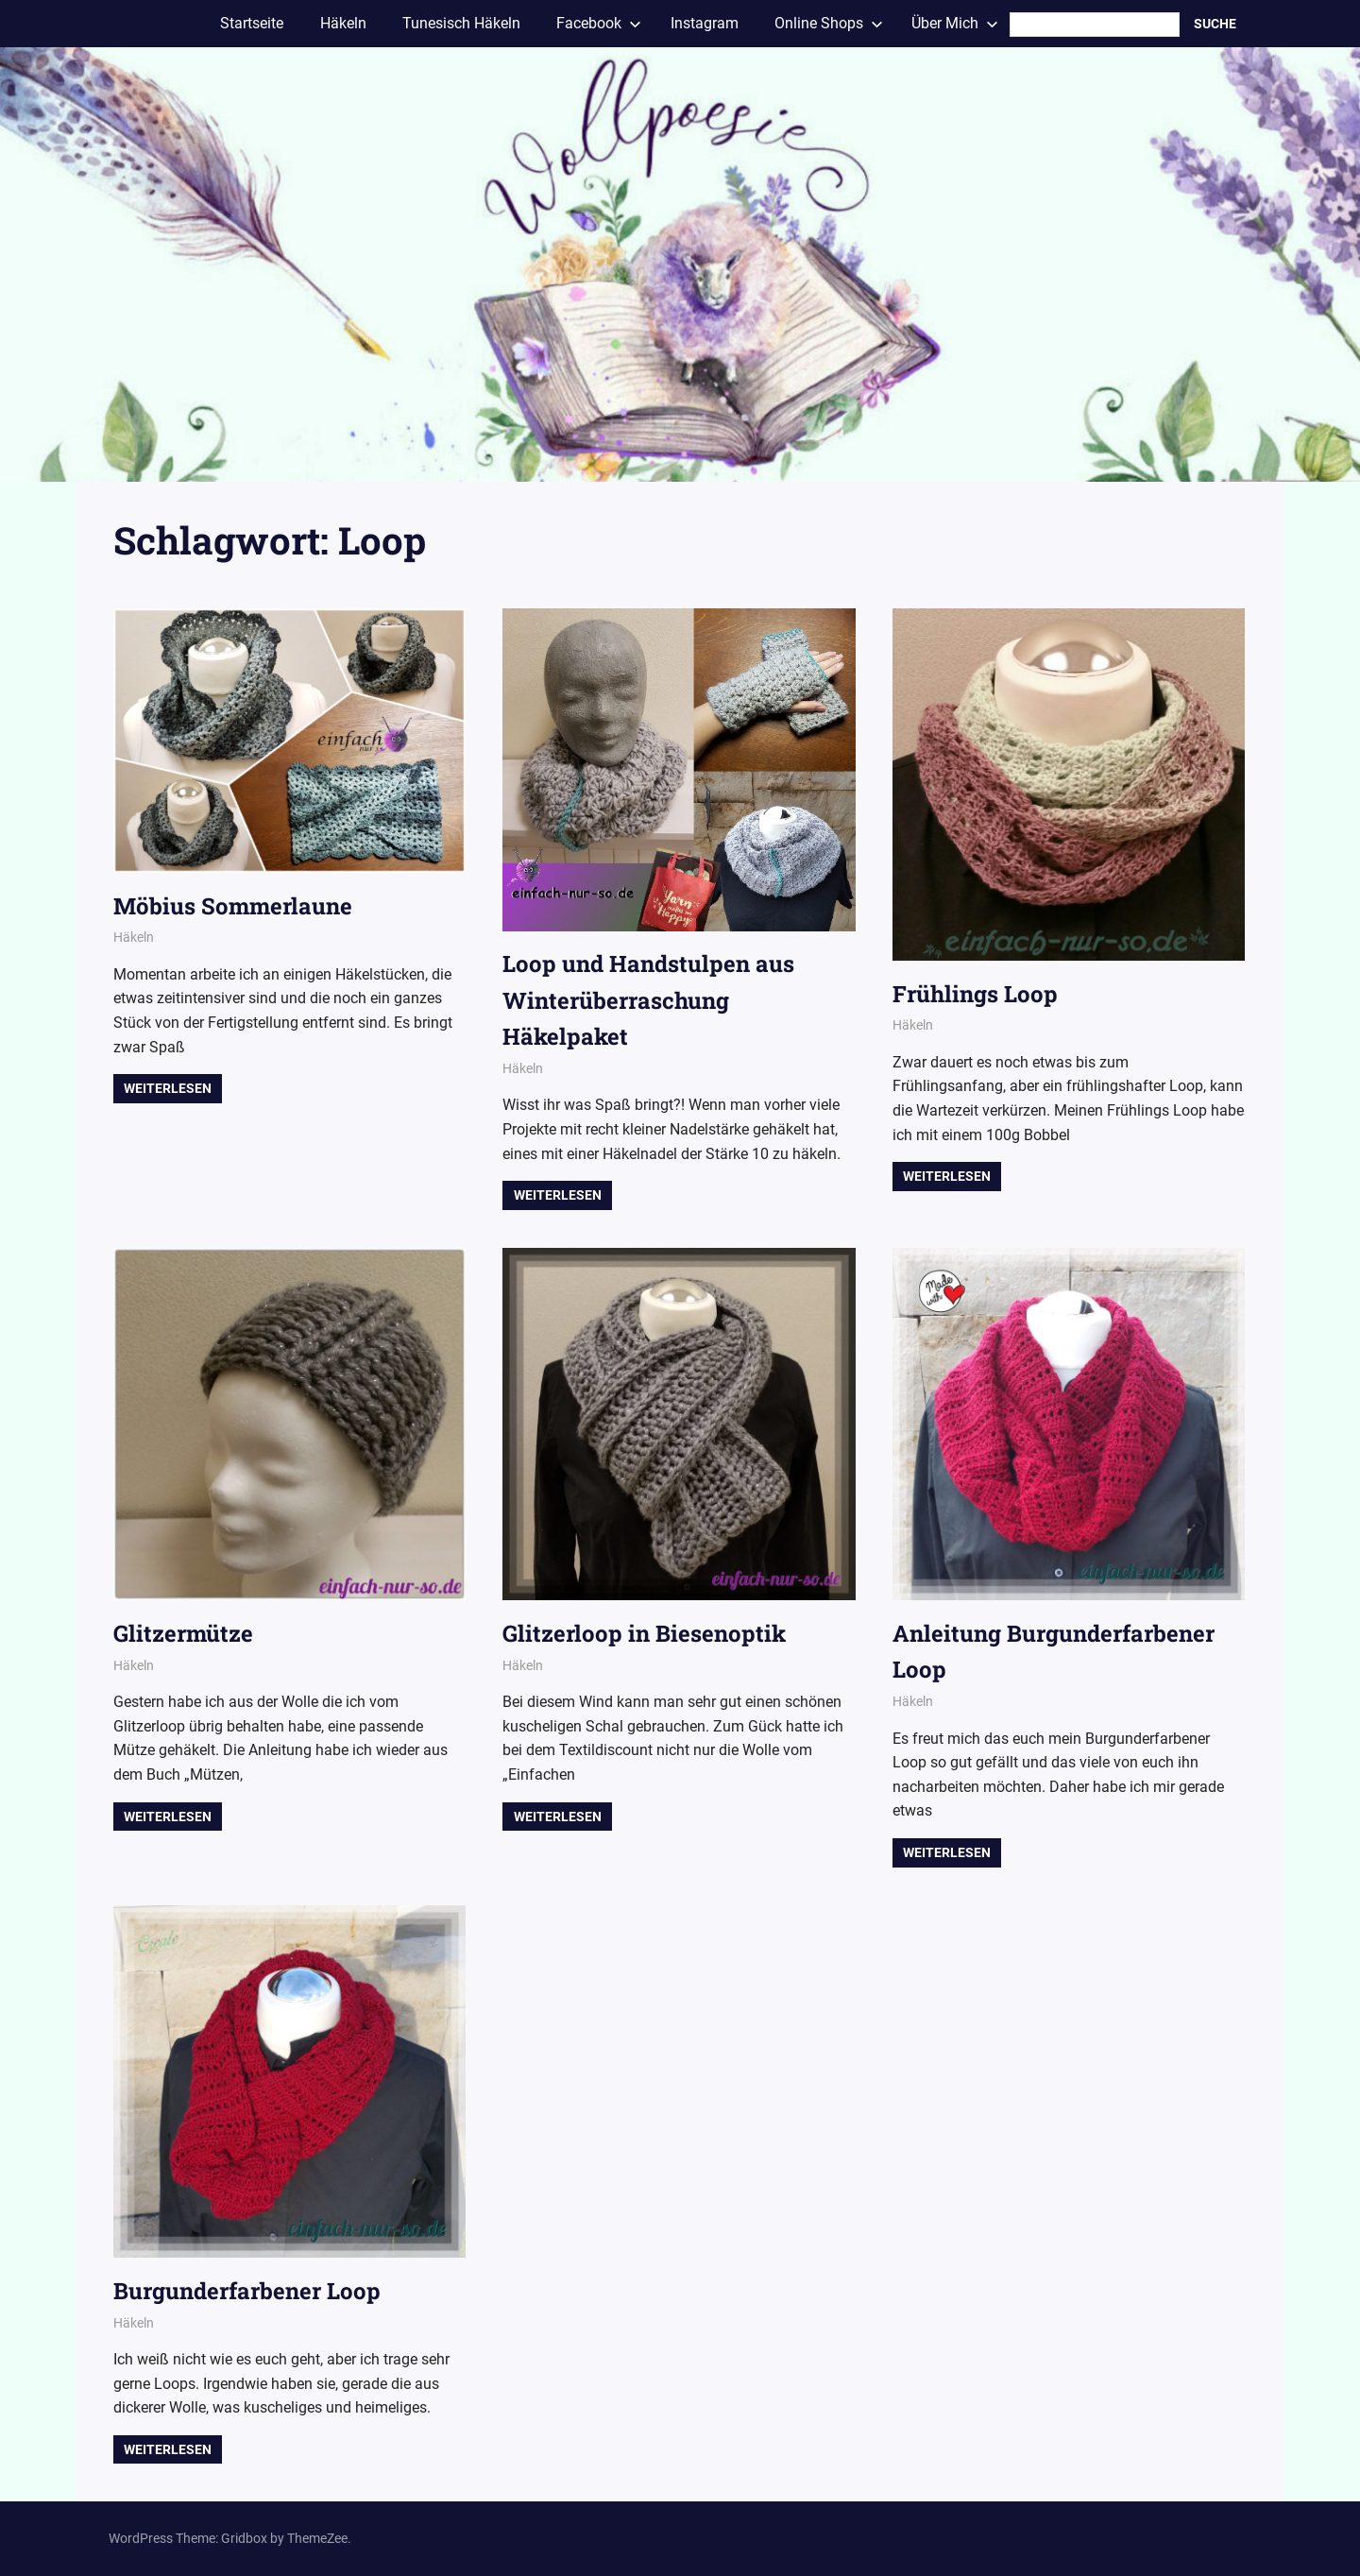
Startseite (251, 23)
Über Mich (954, 23)
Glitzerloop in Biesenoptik (644, 1633)
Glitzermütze (183, 1633)
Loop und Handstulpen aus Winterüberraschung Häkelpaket (648, 999)
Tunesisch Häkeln (461, 23)
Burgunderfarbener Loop (247, 2291)
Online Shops (828, 23)
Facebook (598, 23)
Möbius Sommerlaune (232, 906)
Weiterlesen (168, 1088)
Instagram (705, 23)
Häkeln (343, 23)
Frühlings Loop (975, 994)
